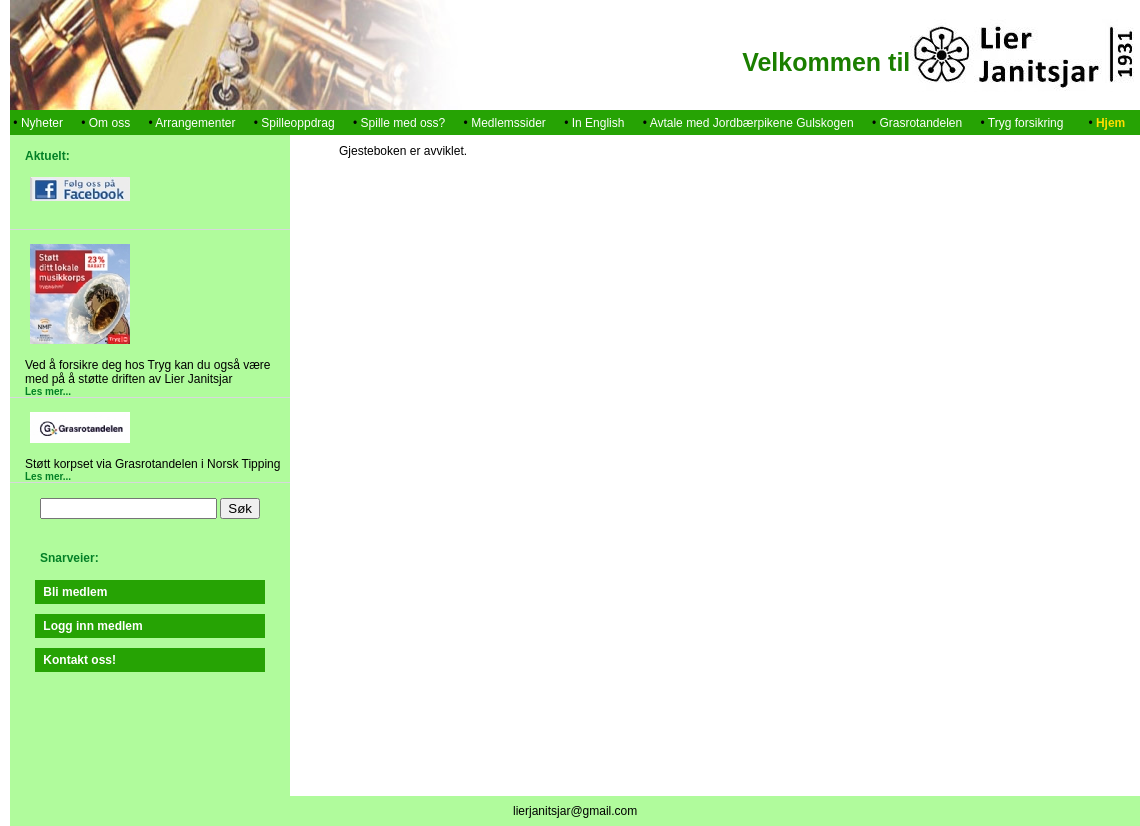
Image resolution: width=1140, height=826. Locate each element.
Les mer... (48, 391)
